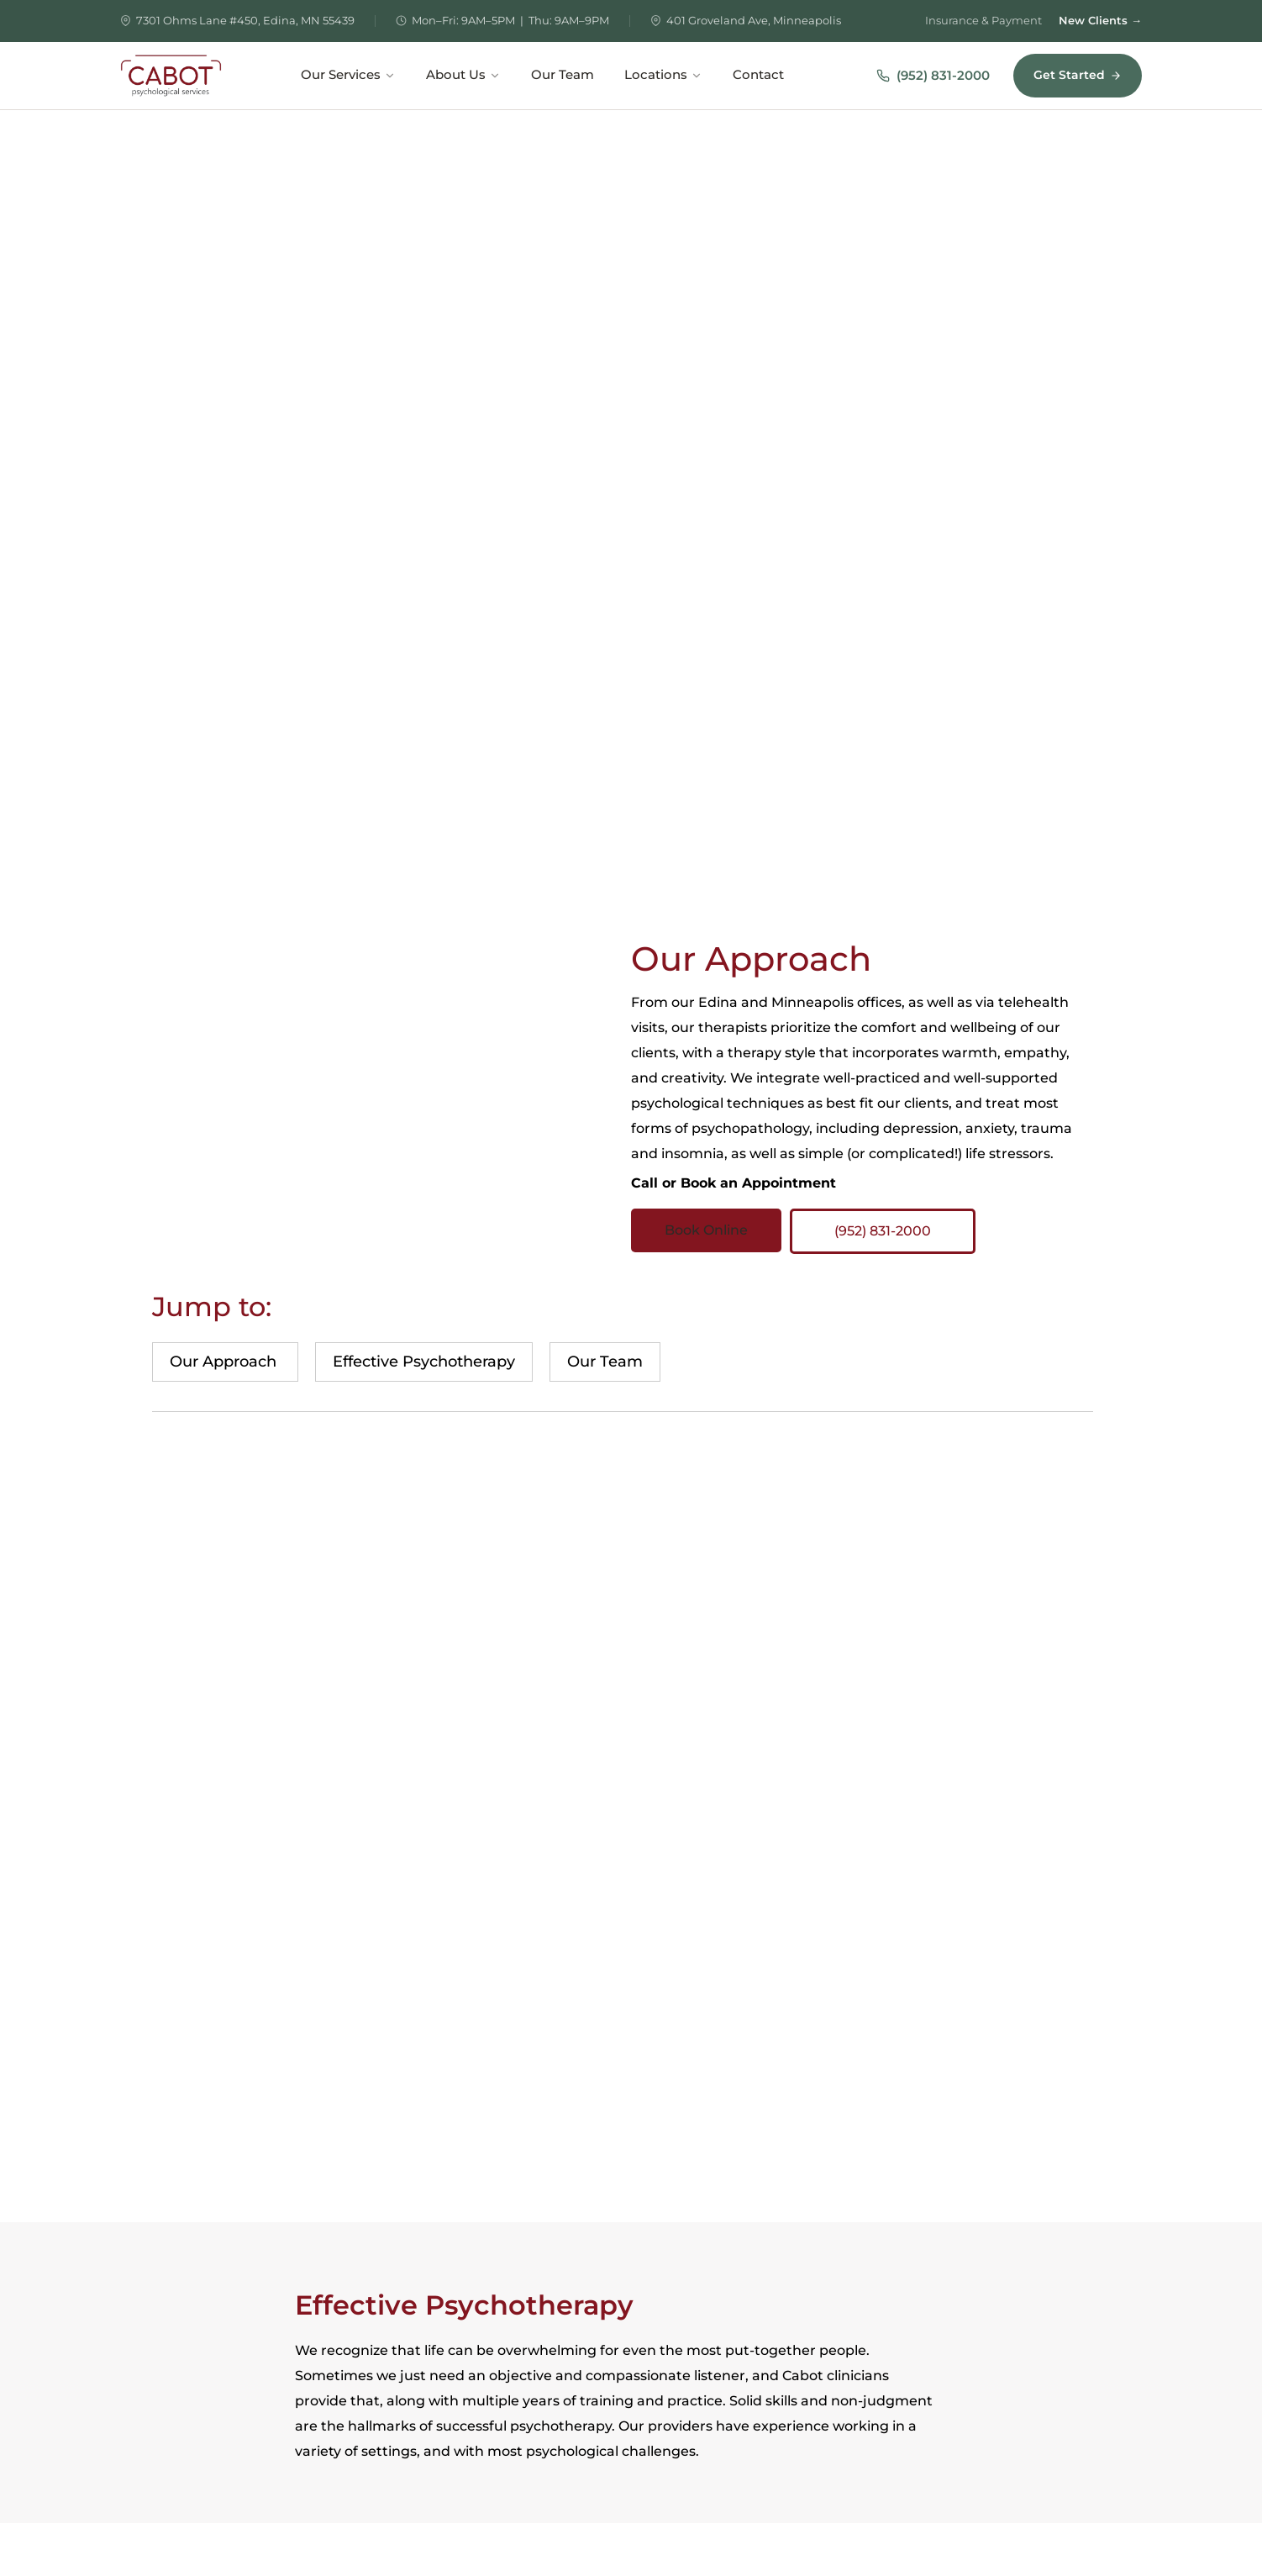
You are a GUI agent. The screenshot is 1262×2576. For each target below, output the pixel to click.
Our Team (562, 74)
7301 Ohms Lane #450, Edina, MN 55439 (245, 20)
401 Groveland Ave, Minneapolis (753, 20)
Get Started (1077, 74)
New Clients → (1100, 20)
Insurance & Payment (983, 20)
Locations (663, 74)
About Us (463, 74)
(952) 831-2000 (933, 75)
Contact (758, 74)
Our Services (348, 74)
